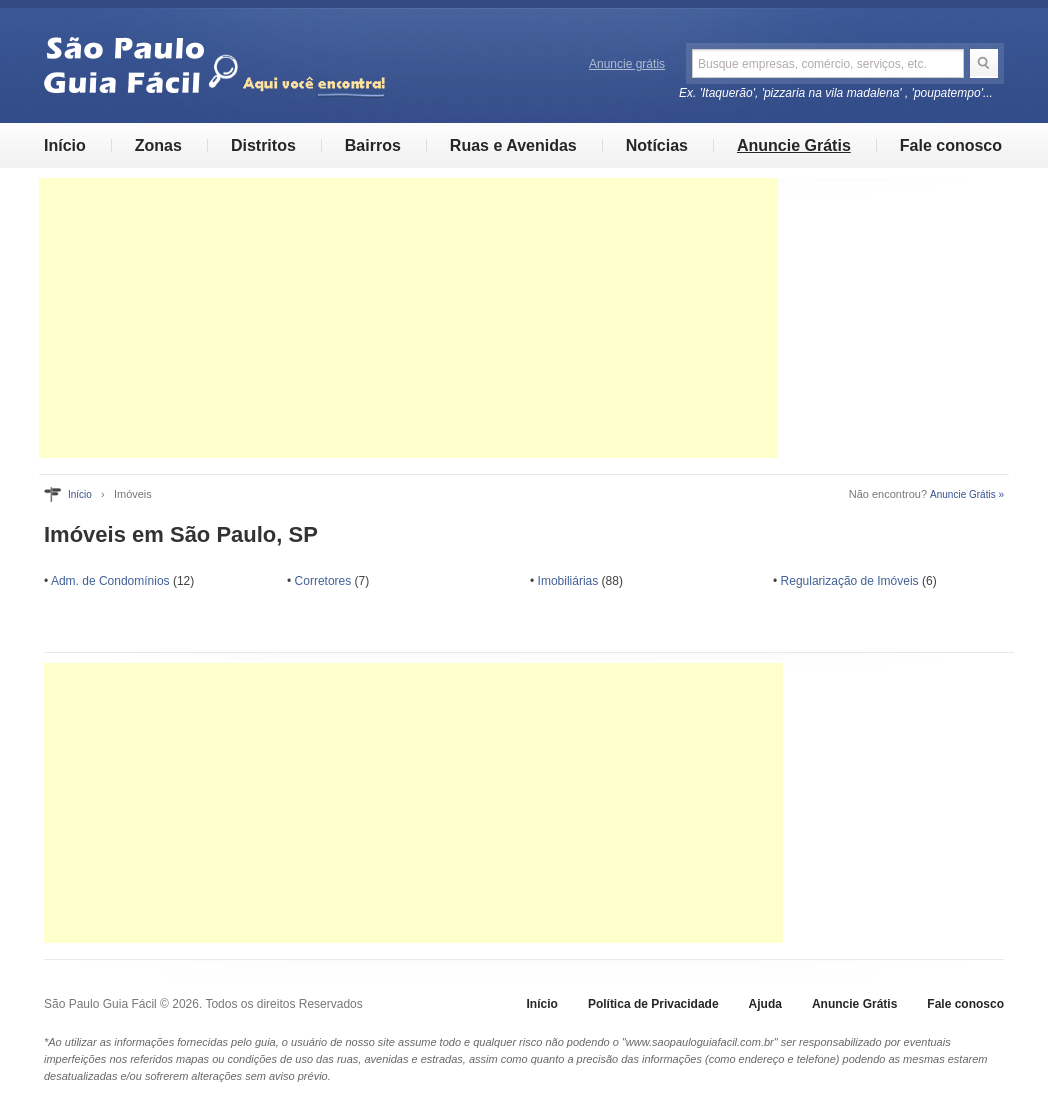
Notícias (657, 145)
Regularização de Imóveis (850, 581)
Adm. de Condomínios (110, 581)
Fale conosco (951, 145)
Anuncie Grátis (794, 145)
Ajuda (765, 1004)
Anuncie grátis (627, 64)
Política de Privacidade (653, 1004)
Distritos (263, 145)
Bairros (373, 145)
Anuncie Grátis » (967, 494)
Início (65, 145)
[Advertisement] (408, 318)
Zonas (158, 145)
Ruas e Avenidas (513, 145)
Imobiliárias (568, 581)
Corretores (323, 581)
